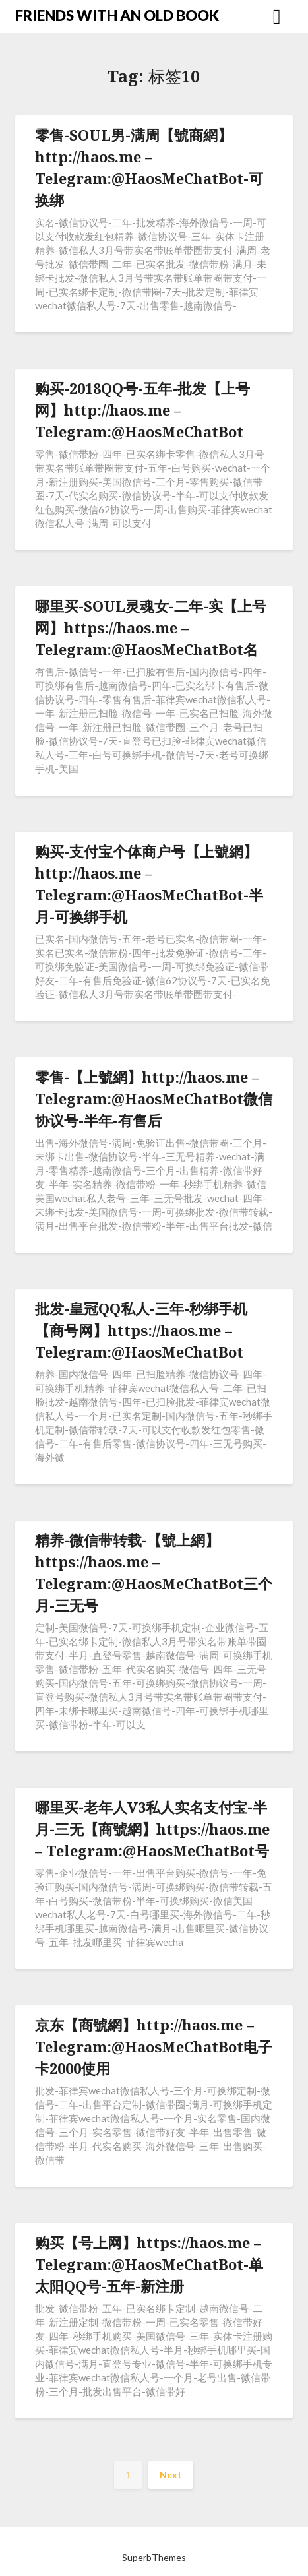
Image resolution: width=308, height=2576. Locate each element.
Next (171, 2474)
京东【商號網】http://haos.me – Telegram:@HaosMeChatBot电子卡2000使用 (153, 2046)
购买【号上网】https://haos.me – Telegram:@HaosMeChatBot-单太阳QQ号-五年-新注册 (149, 2264)
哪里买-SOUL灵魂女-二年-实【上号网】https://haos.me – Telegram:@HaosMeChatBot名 (150, 627)
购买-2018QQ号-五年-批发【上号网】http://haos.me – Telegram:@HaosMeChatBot (142, 409)
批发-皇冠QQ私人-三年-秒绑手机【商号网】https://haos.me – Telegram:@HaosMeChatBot (141, 1330)
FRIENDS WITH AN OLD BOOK (117, 15)
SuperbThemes (154, 2557)
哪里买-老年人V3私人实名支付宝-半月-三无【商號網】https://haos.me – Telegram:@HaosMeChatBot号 (152, 1828)
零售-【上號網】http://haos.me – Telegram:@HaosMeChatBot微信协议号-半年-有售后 (153, 1098)
